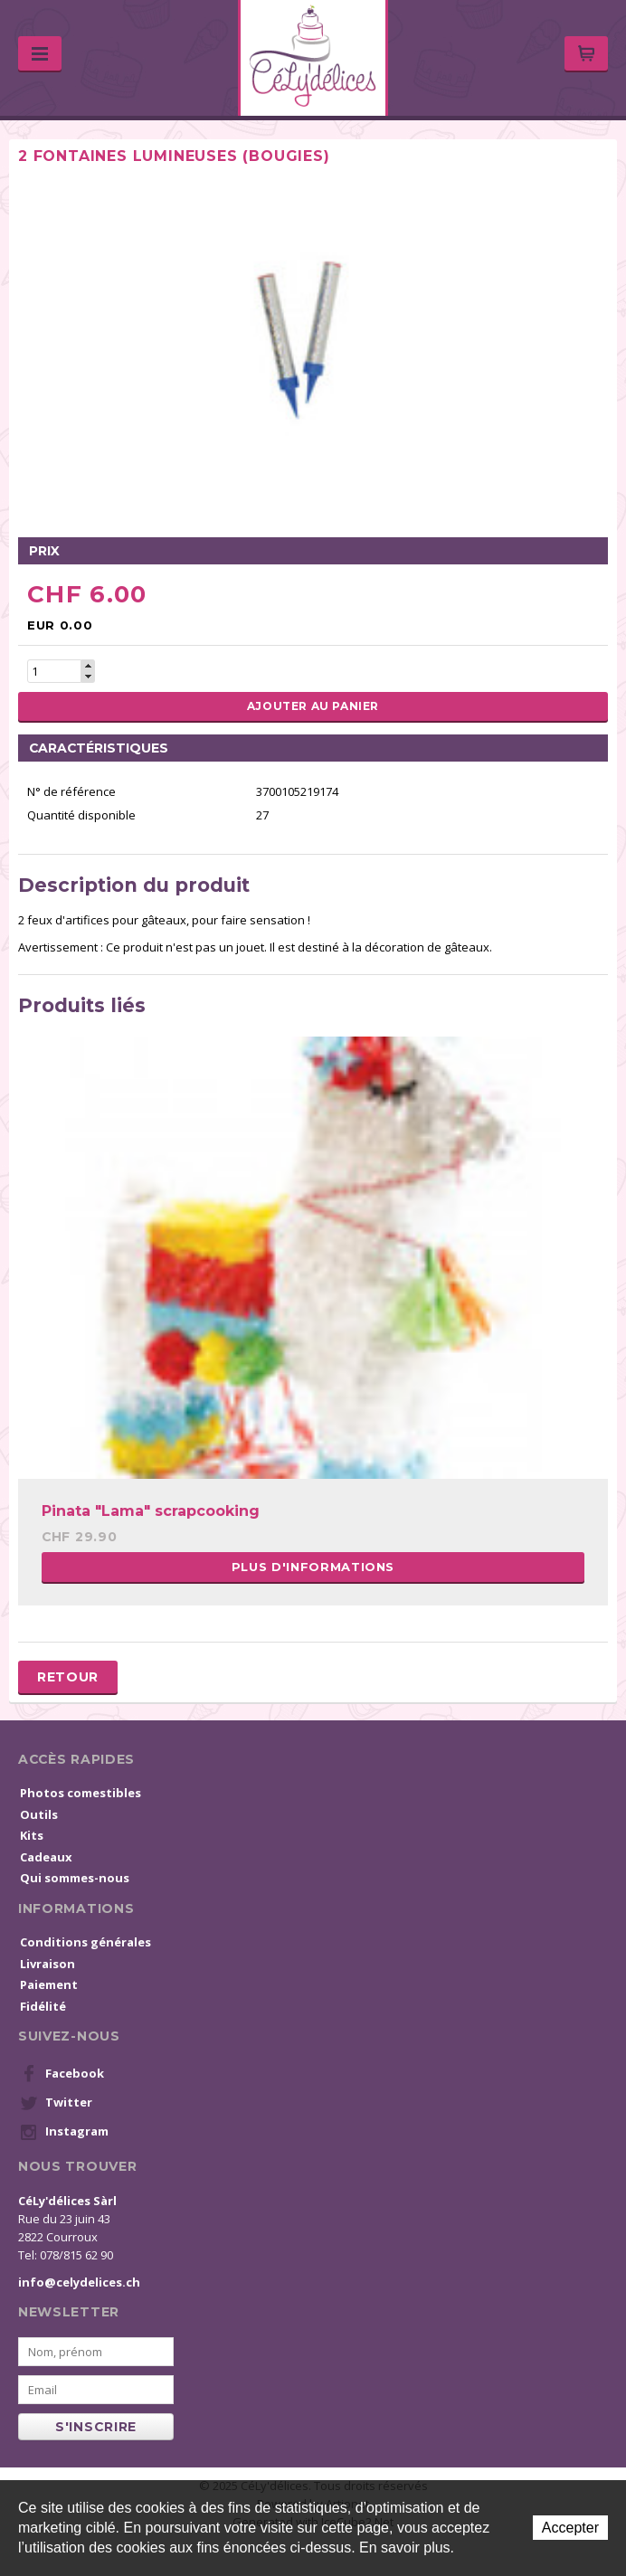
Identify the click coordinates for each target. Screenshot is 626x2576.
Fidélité (43, 2006)
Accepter (570, 2527)
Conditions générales (85, 1942)
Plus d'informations (313, 1566)
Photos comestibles (80, 1793)
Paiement (49, 1984)
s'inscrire (96, 2427)
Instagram (64, 2132)
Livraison (47, 1964)
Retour (68, 1677)
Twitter (56, 2103)
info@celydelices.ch (79, 2282)
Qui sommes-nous (74, 1878)
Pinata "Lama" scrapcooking (151, 1511)
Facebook (62, 2074)
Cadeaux (46, 1857)
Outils (39, 1814)
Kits (31, 1835)
